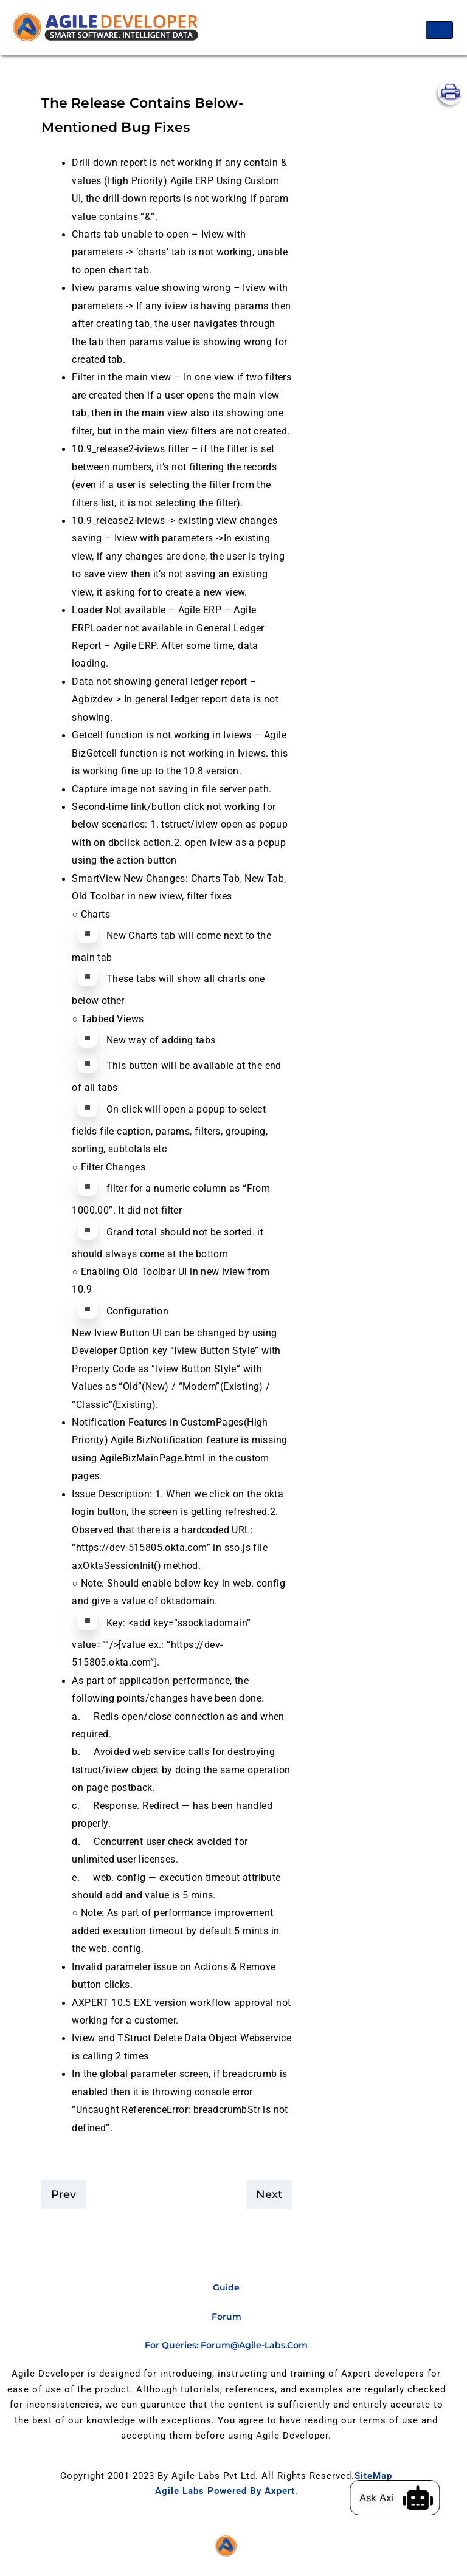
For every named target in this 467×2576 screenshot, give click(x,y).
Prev (63, 2194)
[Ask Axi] (425, 2497)
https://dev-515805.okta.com (141, 1547)
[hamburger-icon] (439, 30)
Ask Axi (384, 2498)
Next (269, 2194)
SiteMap (373, 2475)
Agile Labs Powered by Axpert (225, 2490)
